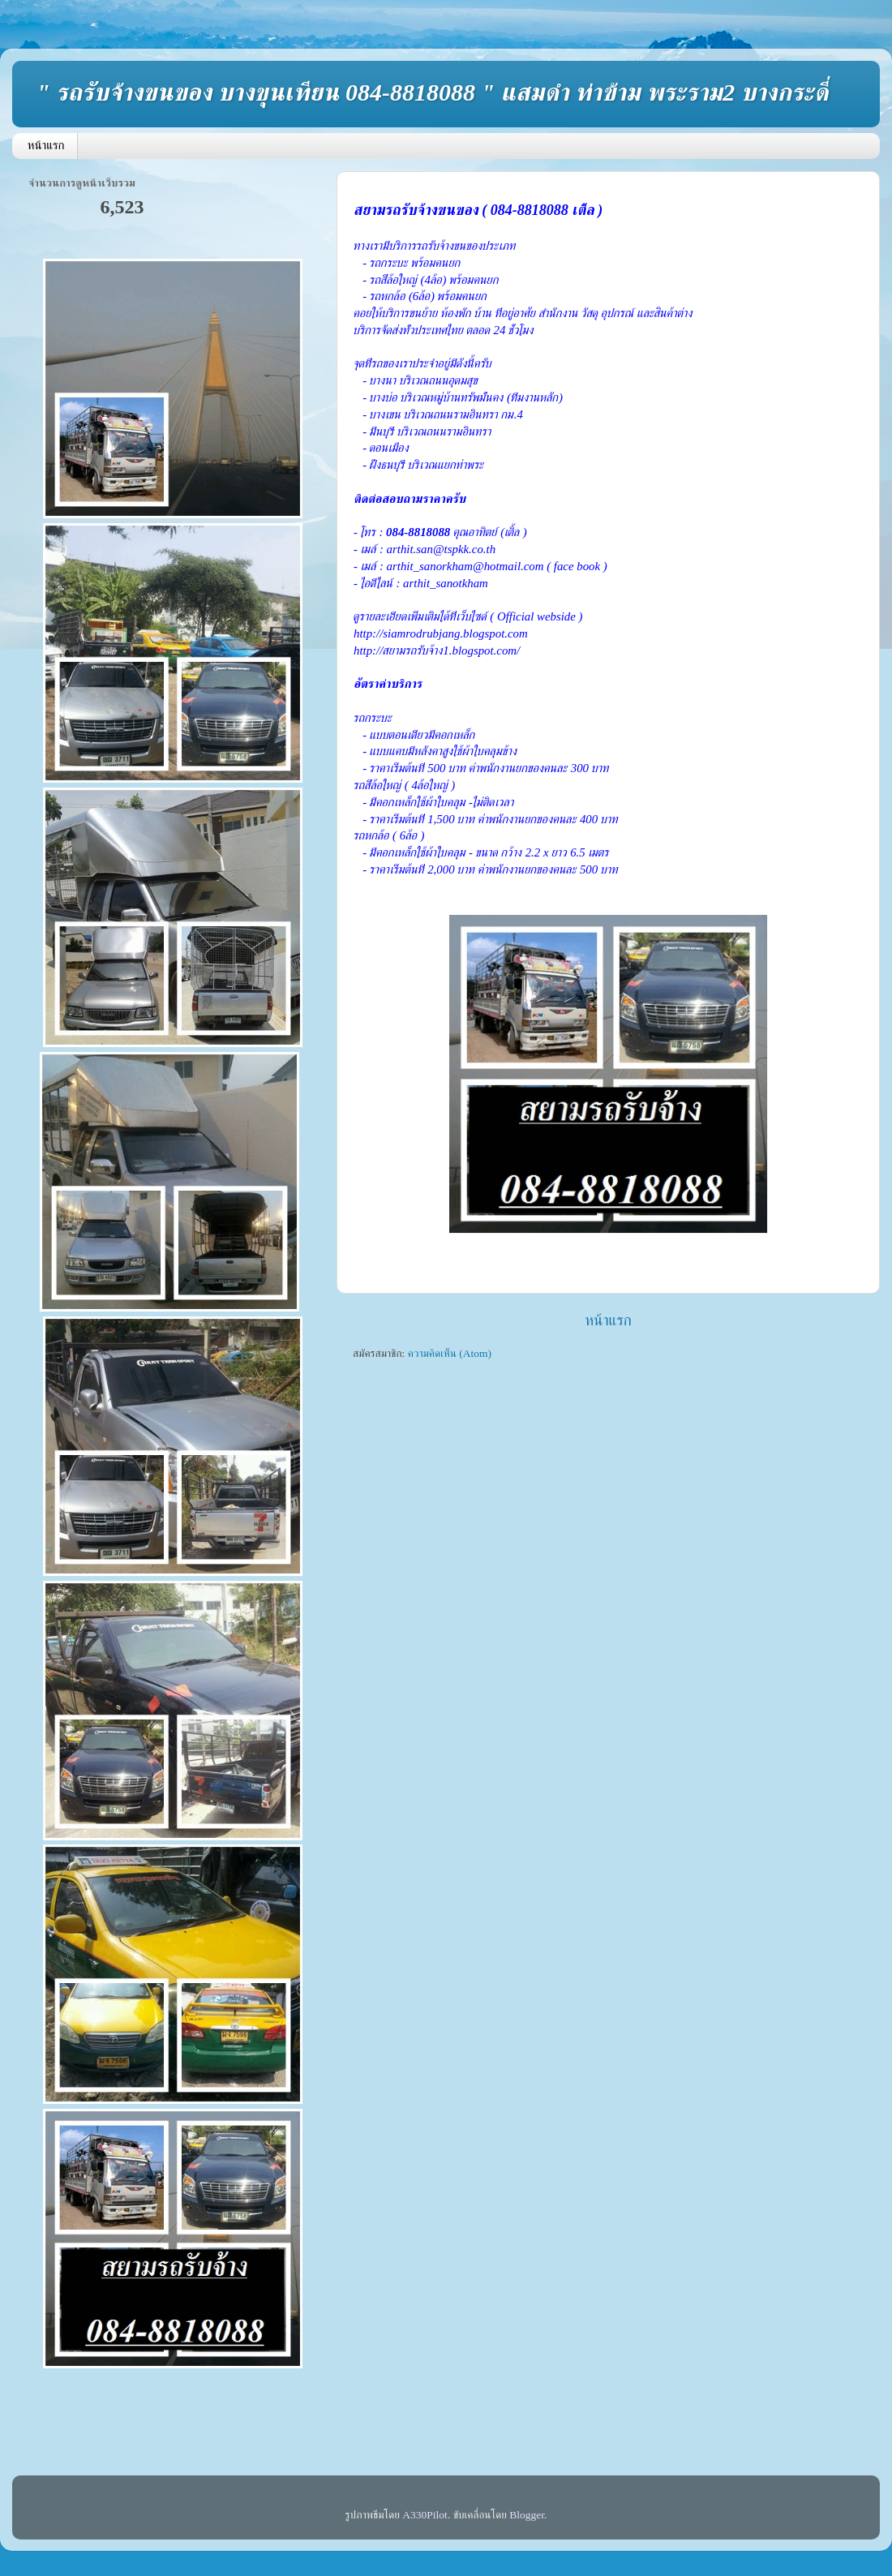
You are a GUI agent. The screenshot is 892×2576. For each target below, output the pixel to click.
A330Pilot (425, 2515)
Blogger (526, 2515)
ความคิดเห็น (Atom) (449, 1353)
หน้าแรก (46, 145)
